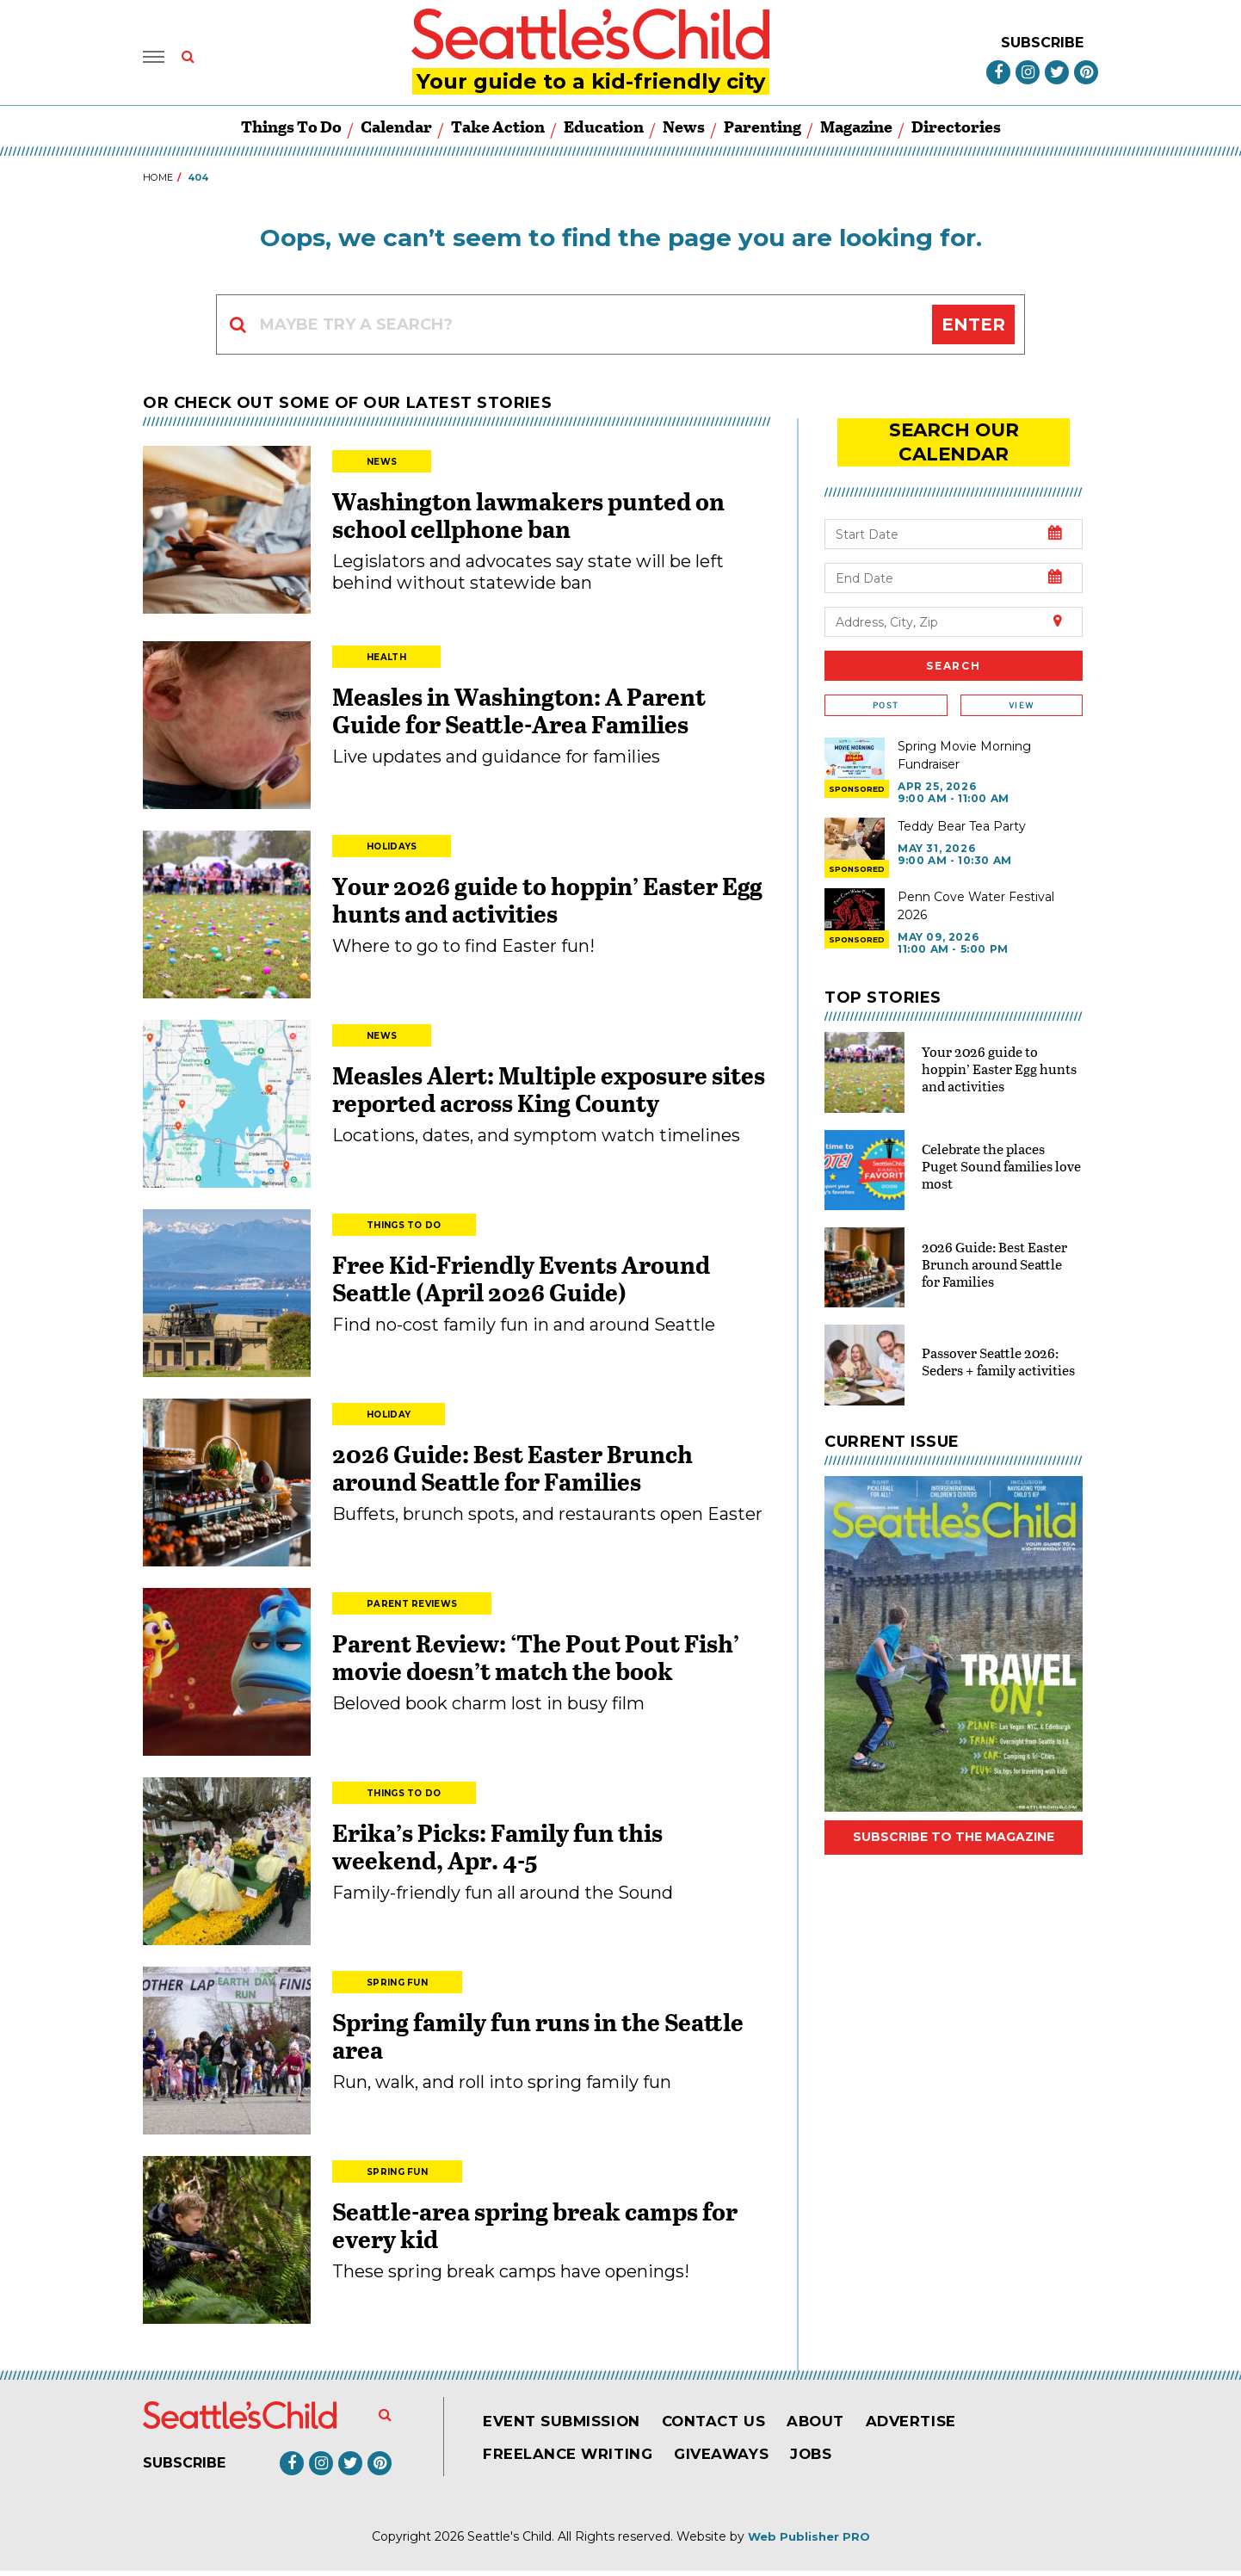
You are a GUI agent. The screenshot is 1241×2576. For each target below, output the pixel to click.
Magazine (856, 131)
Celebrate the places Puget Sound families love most (1001, 1144)
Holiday (389, 1419)
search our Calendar (953, 433)
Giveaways (737, 2458)
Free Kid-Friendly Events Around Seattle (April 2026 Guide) (521, 1283)
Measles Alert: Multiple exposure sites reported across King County (548, 1094)
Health (386, 662)
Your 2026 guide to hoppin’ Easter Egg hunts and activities (547, 905)
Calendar (396, 131)
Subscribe (1042, 44)
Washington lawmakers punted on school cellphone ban (528, 520)
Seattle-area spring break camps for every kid (535, 2230)
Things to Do (291, 131)
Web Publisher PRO (809, 2541)
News (684, 131)
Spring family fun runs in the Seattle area (538, 2041)
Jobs (833, 2458)
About (838, 2426)
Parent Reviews (412, 1609)
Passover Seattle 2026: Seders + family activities (998, 1338)
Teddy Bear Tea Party (962, 804)
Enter (973, 329)
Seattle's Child (509, 2541)
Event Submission (568, 2426)
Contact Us (730, 2426)
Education (604, 131)
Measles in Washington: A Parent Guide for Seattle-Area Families (519, 715)
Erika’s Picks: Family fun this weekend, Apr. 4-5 (497, 1851)
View (1021, 684)
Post (885, 684)
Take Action (498, 131)
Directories (956, 131)
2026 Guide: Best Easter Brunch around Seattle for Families (512, 1473)
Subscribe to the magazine (953, 1815)
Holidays (392, 851)
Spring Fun (397, 1987)
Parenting (762, 131)
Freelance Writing (573, 2458)
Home (158, 182)
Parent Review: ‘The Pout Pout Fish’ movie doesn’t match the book (535, 1662)
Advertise (941, 2426)
